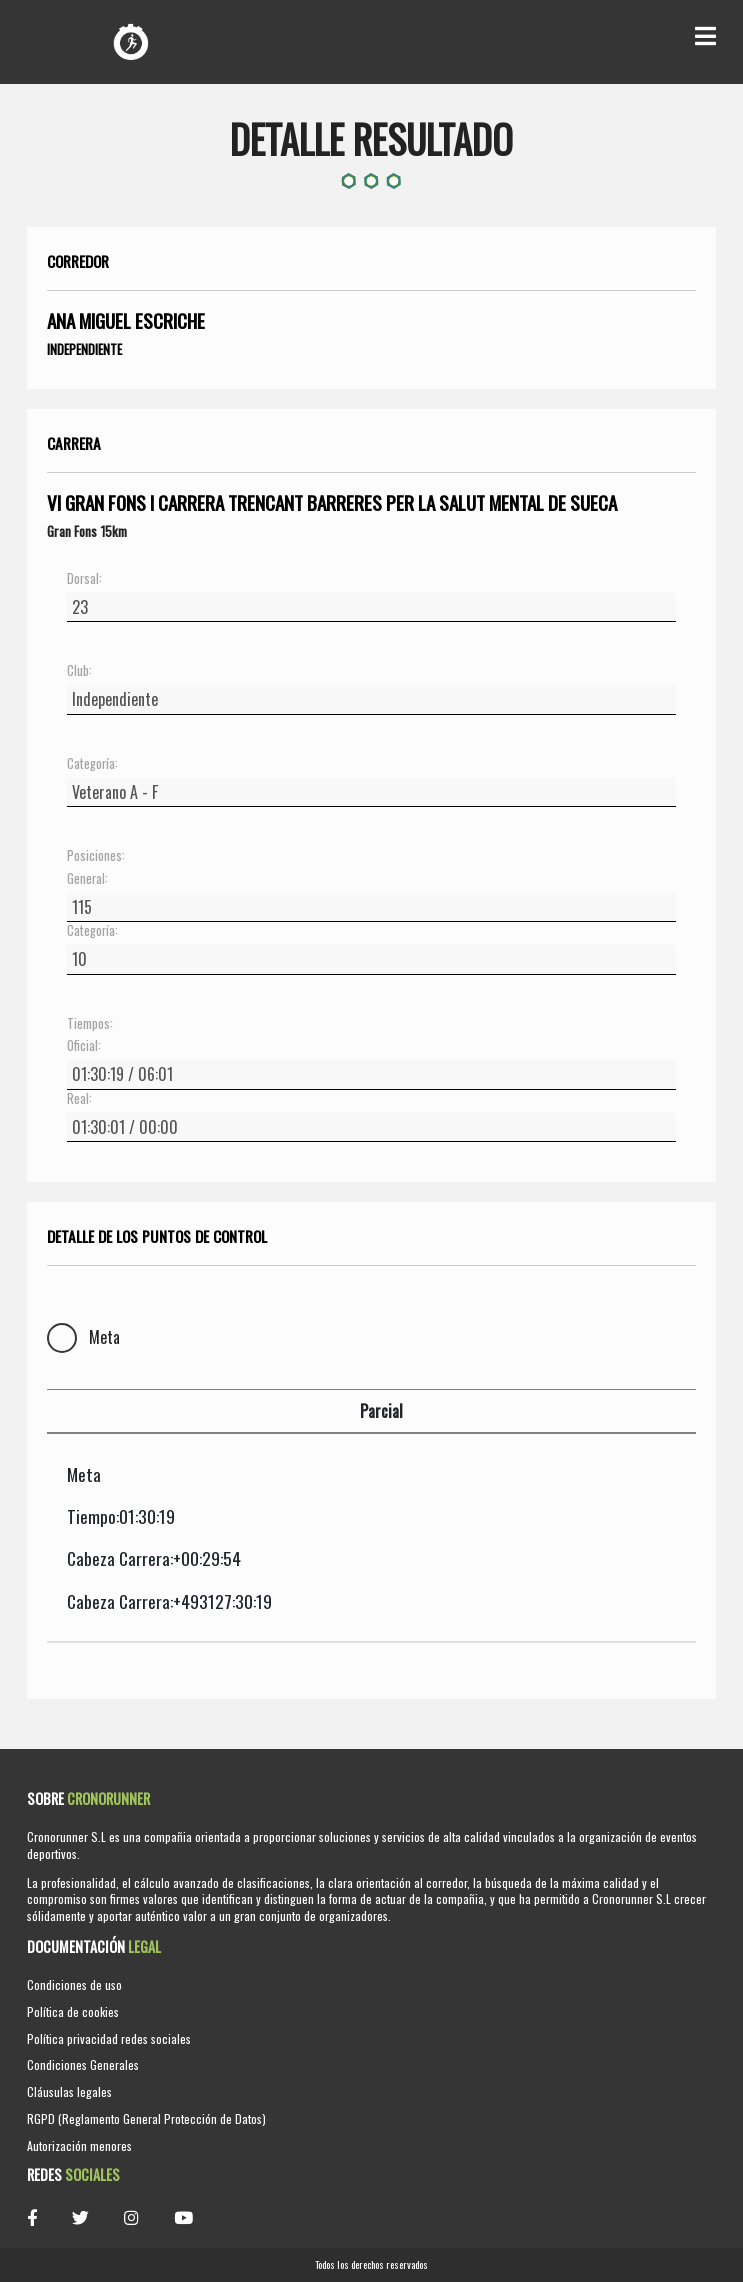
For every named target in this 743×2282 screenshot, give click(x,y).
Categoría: (92, 764)
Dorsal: (84, 579)
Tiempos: (90, 1024)
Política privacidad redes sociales (109, 2038)
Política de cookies (73, 2011)
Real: (79, 1099)
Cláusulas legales (69, 2091)
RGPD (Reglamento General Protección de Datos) (146, 2118)
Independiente (84, 349)
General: (87, 879)
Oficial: (84, 1046)
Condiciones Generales (83, 2064)
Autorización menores (79, 2145)
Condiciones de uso (74, 1984)
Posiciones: (96, 856)
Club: (79, 671)
